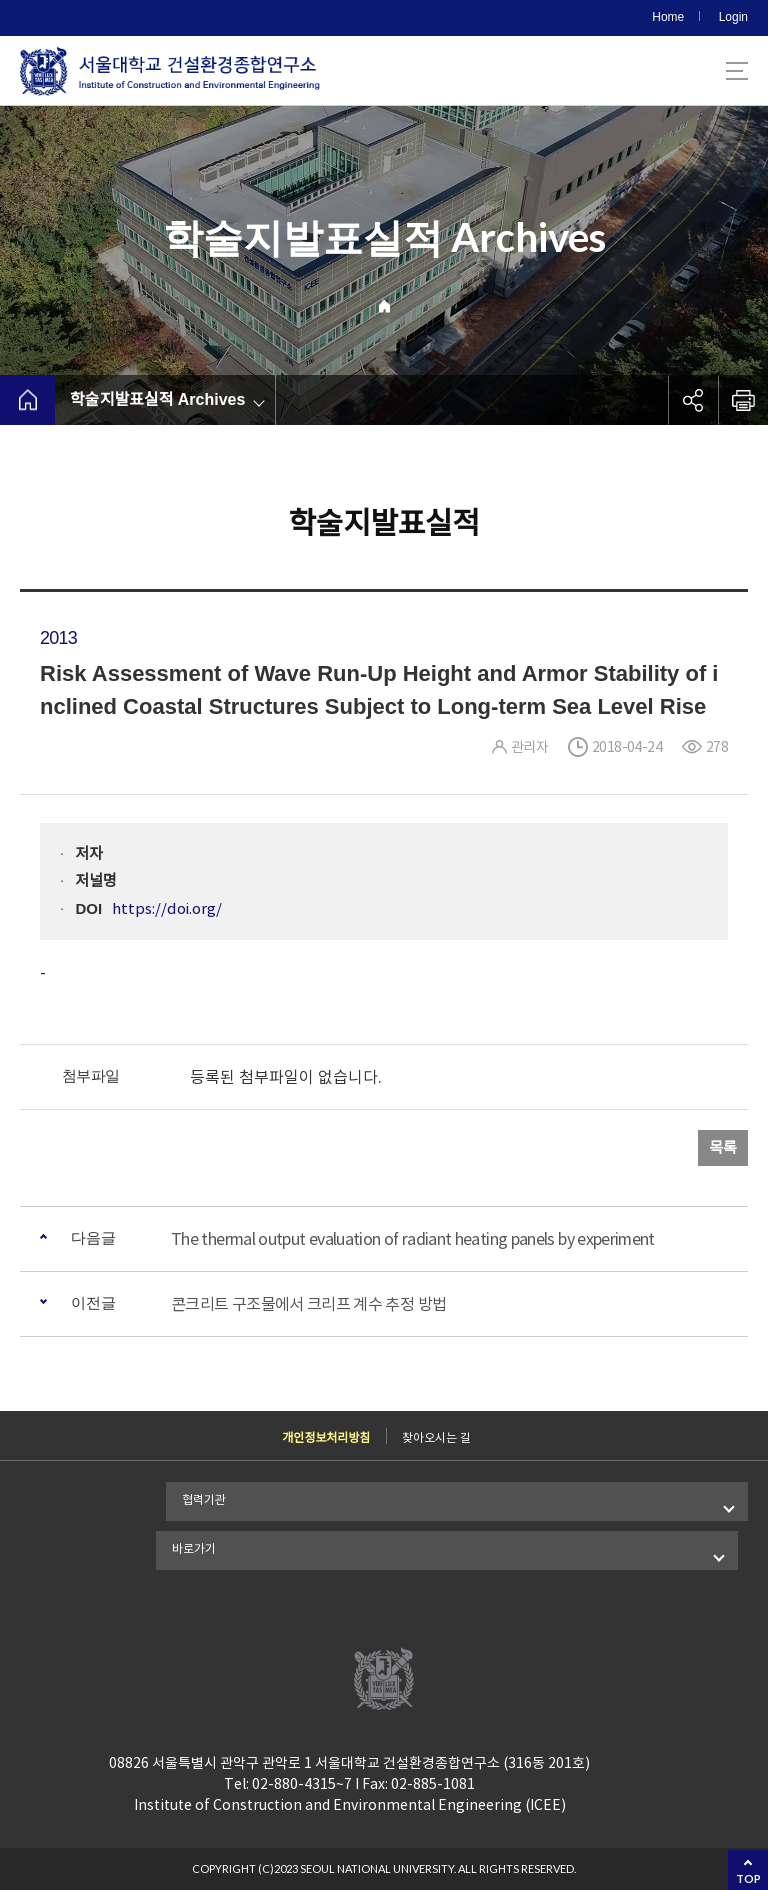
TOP (748, 1878)
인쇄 (743, 400)
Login (733, 17)
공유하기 (693, 400)
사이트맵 (737, 71)
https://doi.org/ (167, 908)
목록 (723, 1147)
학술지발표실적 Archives (157, 399)
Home (668, 17)
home (27, 400)
